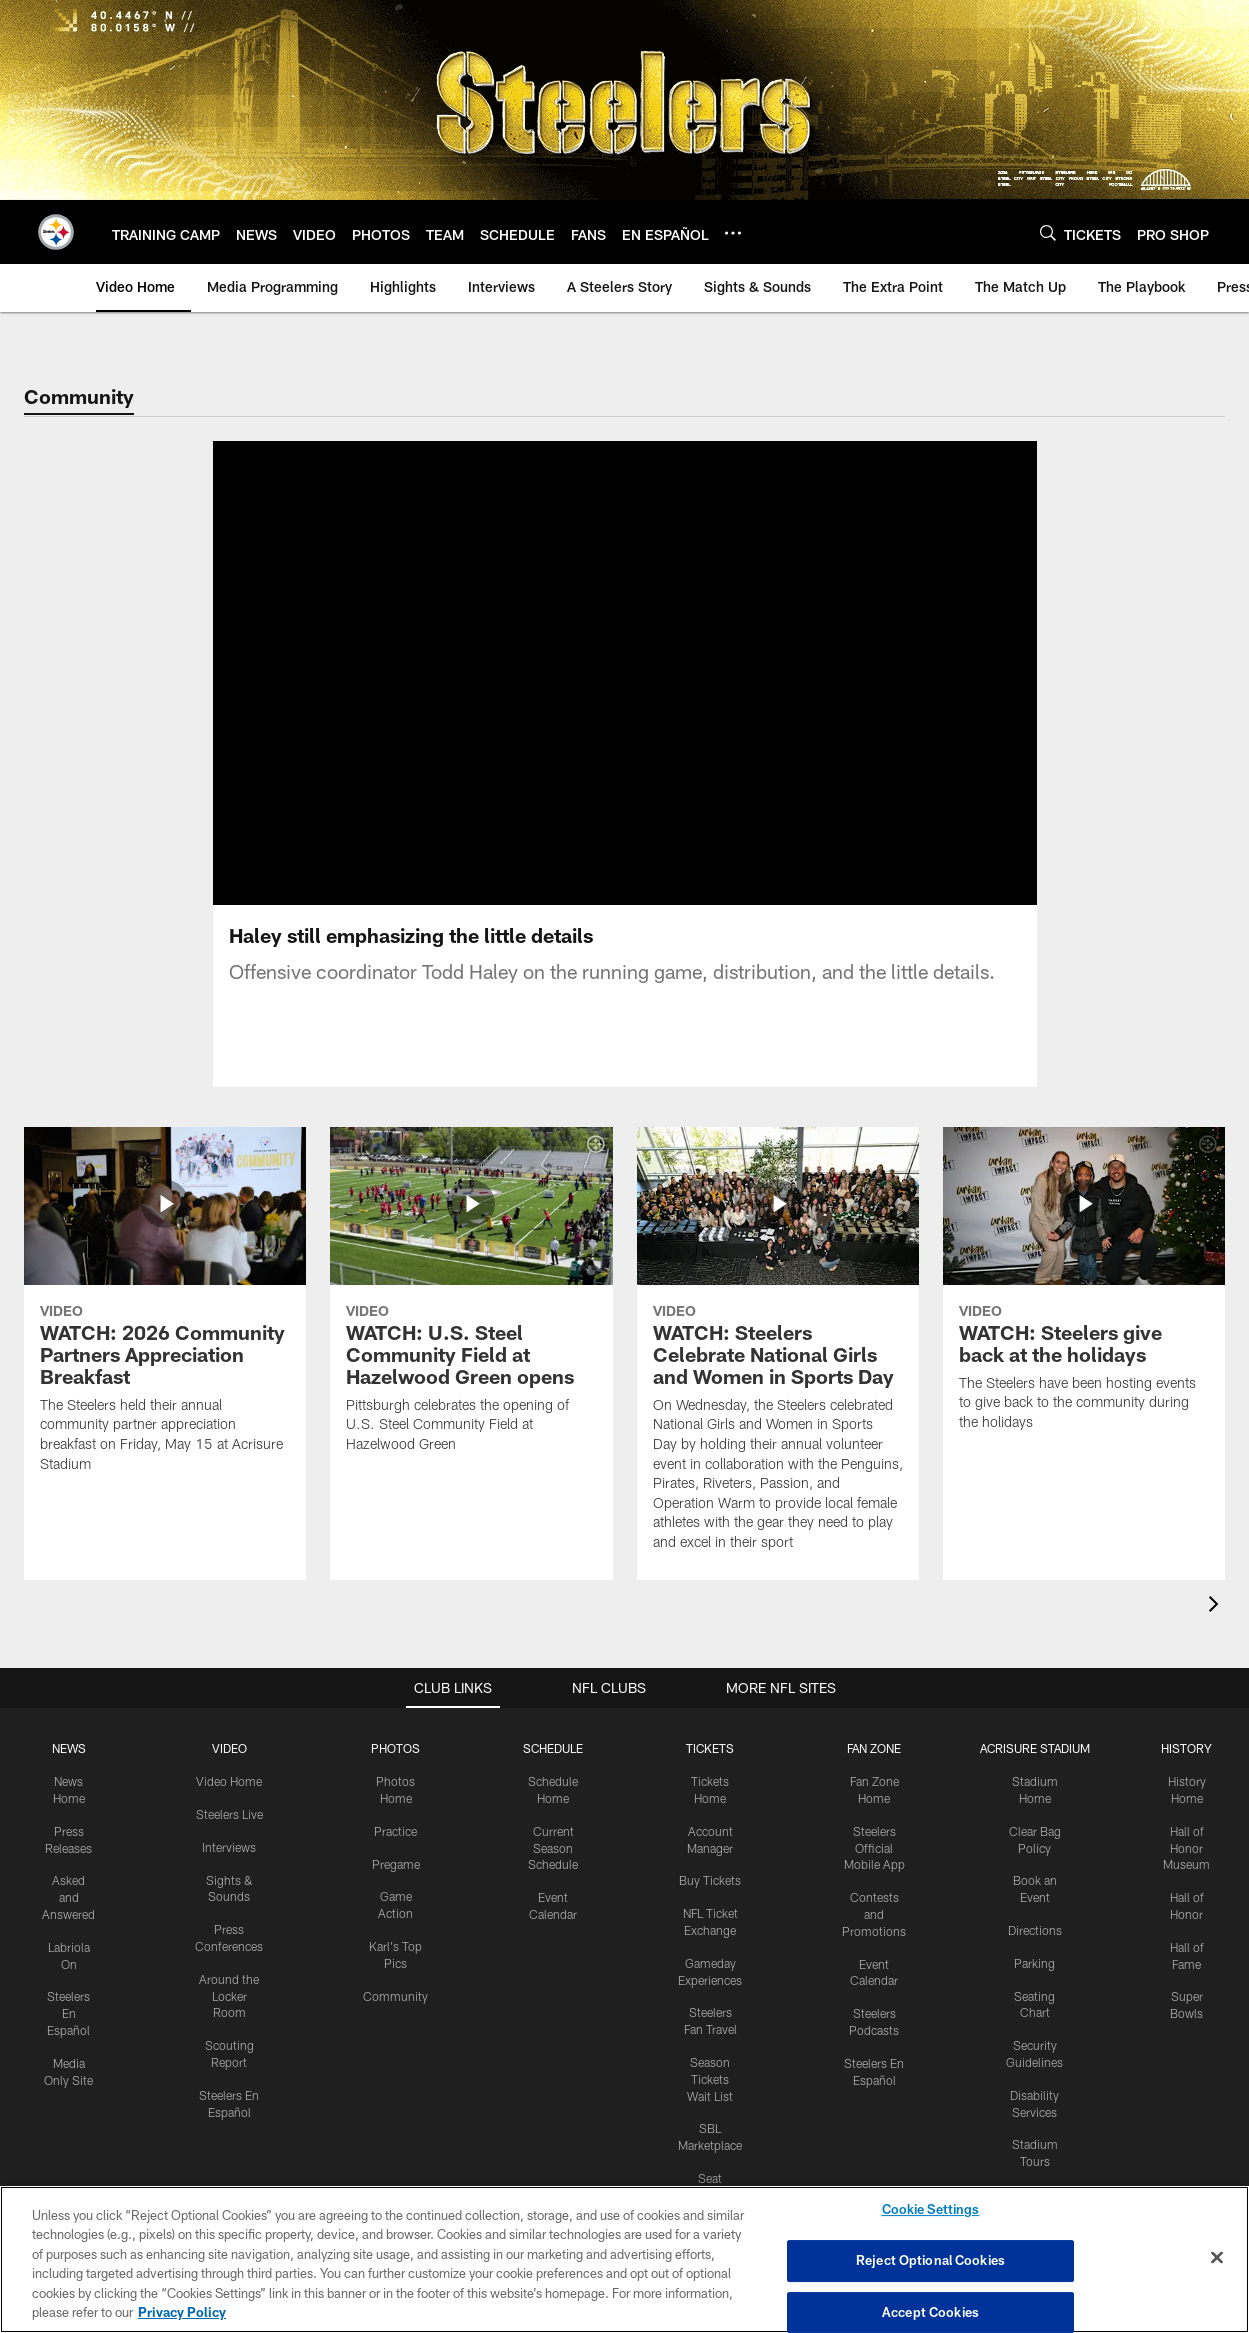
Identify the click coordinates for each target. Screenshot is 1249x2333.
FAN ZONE (874, 1772)
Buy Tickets (710, 1904)
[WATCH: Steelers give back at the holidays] (1084, 1315)
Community (395, 2020)
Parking (1034, 1987)
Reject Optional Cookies (930, 2260)
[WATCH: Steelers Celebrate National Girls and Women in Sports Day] (778, 1375)
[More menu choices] (733, 233)
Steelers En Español (68, 2037)
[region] (624, 2259)
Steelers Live (229, 1838)
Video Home (229, 1805)
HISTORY (1186, 1772)
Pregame (396, 1888)
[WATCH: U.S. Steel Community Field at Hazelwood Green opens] (471, 1326)
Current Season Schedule (553, 1872)
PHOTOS (395, 1772)
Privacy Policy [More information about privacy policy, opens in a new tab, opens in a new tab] (182, 2312)
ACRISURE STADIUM (1035, 1772)
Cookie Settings (931, 2210)
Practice (395, 1855)
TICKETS (710, 1772)
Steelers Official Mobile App (874, 1872)
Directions (1035, 1954)
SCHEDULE (553, 1772)
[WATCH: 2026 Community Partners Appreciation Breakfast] (165, 1336)
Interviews (229, 1871)
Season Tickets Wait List (710, 2103)
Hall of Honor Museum (1186, 1872)
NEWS (69, 1772)
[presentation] (1217, 1630)
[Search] (1048, 232)
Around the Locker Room (229, 2020)
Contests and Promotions (874, 1938)
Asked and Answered (68, 1921)
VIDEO (229, 1772)
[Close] (1217, 2258)
